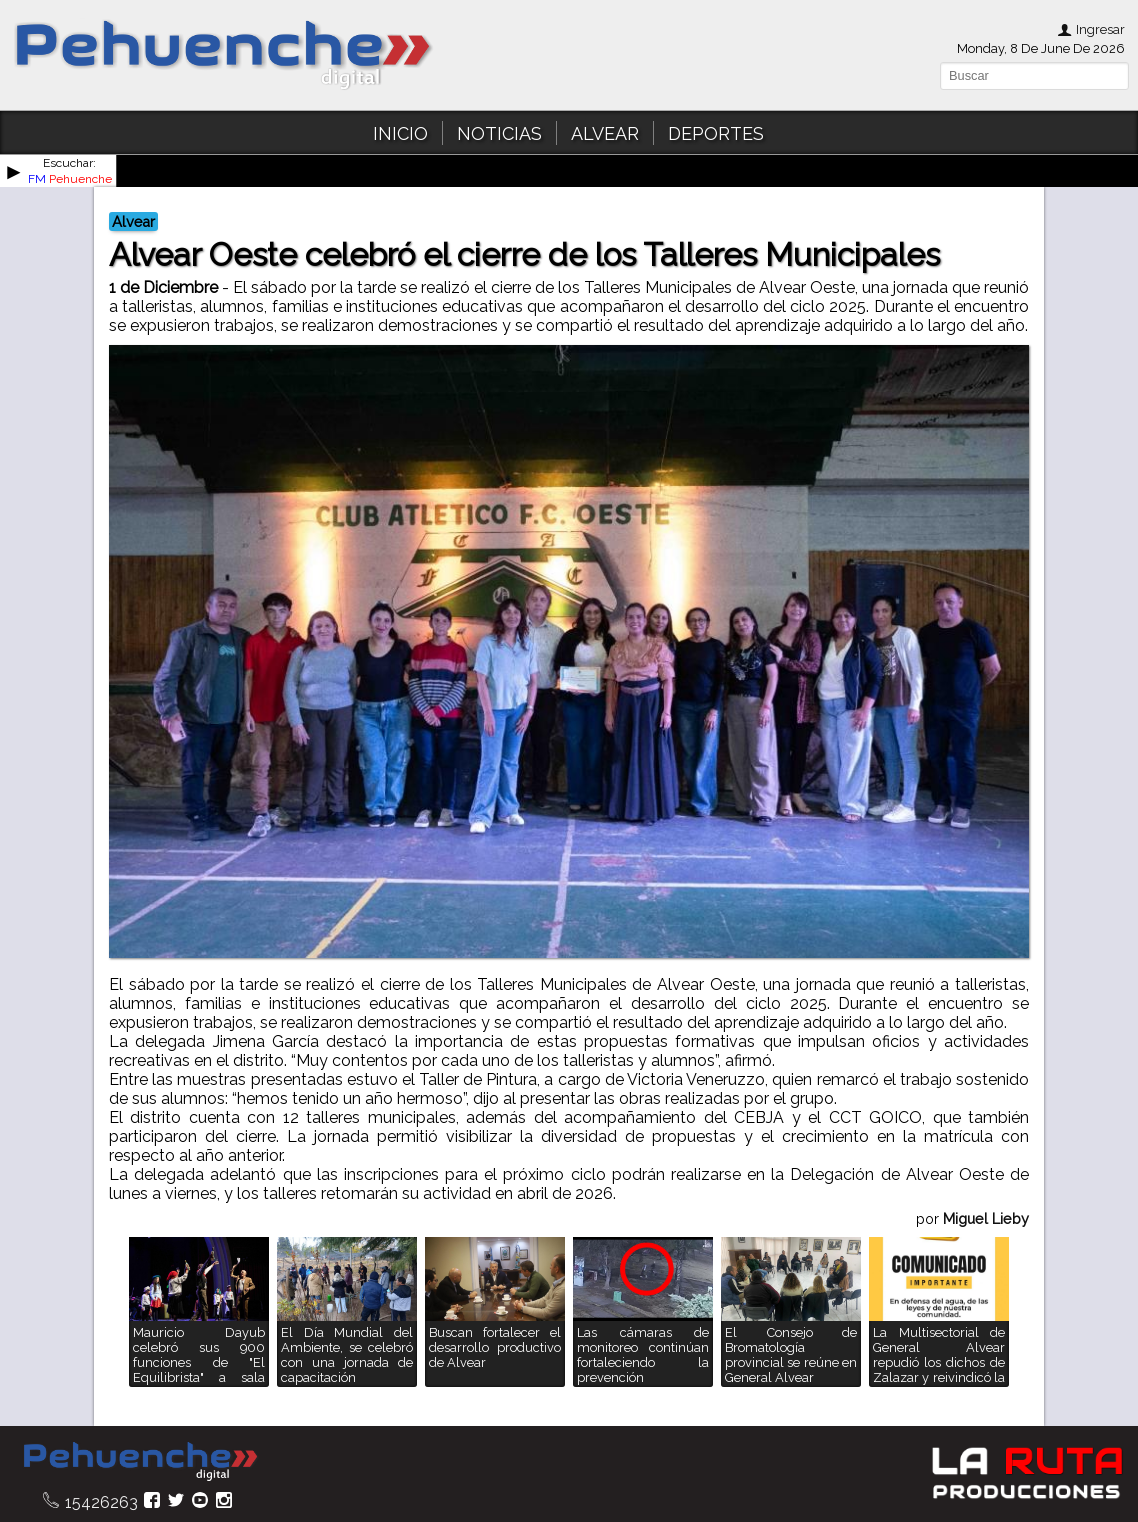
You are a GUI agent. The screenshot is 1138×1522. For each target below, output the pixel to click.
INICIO (400, 133)
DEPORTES (716, 133)
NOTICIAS (499, 133)
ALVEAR (605, 133)
